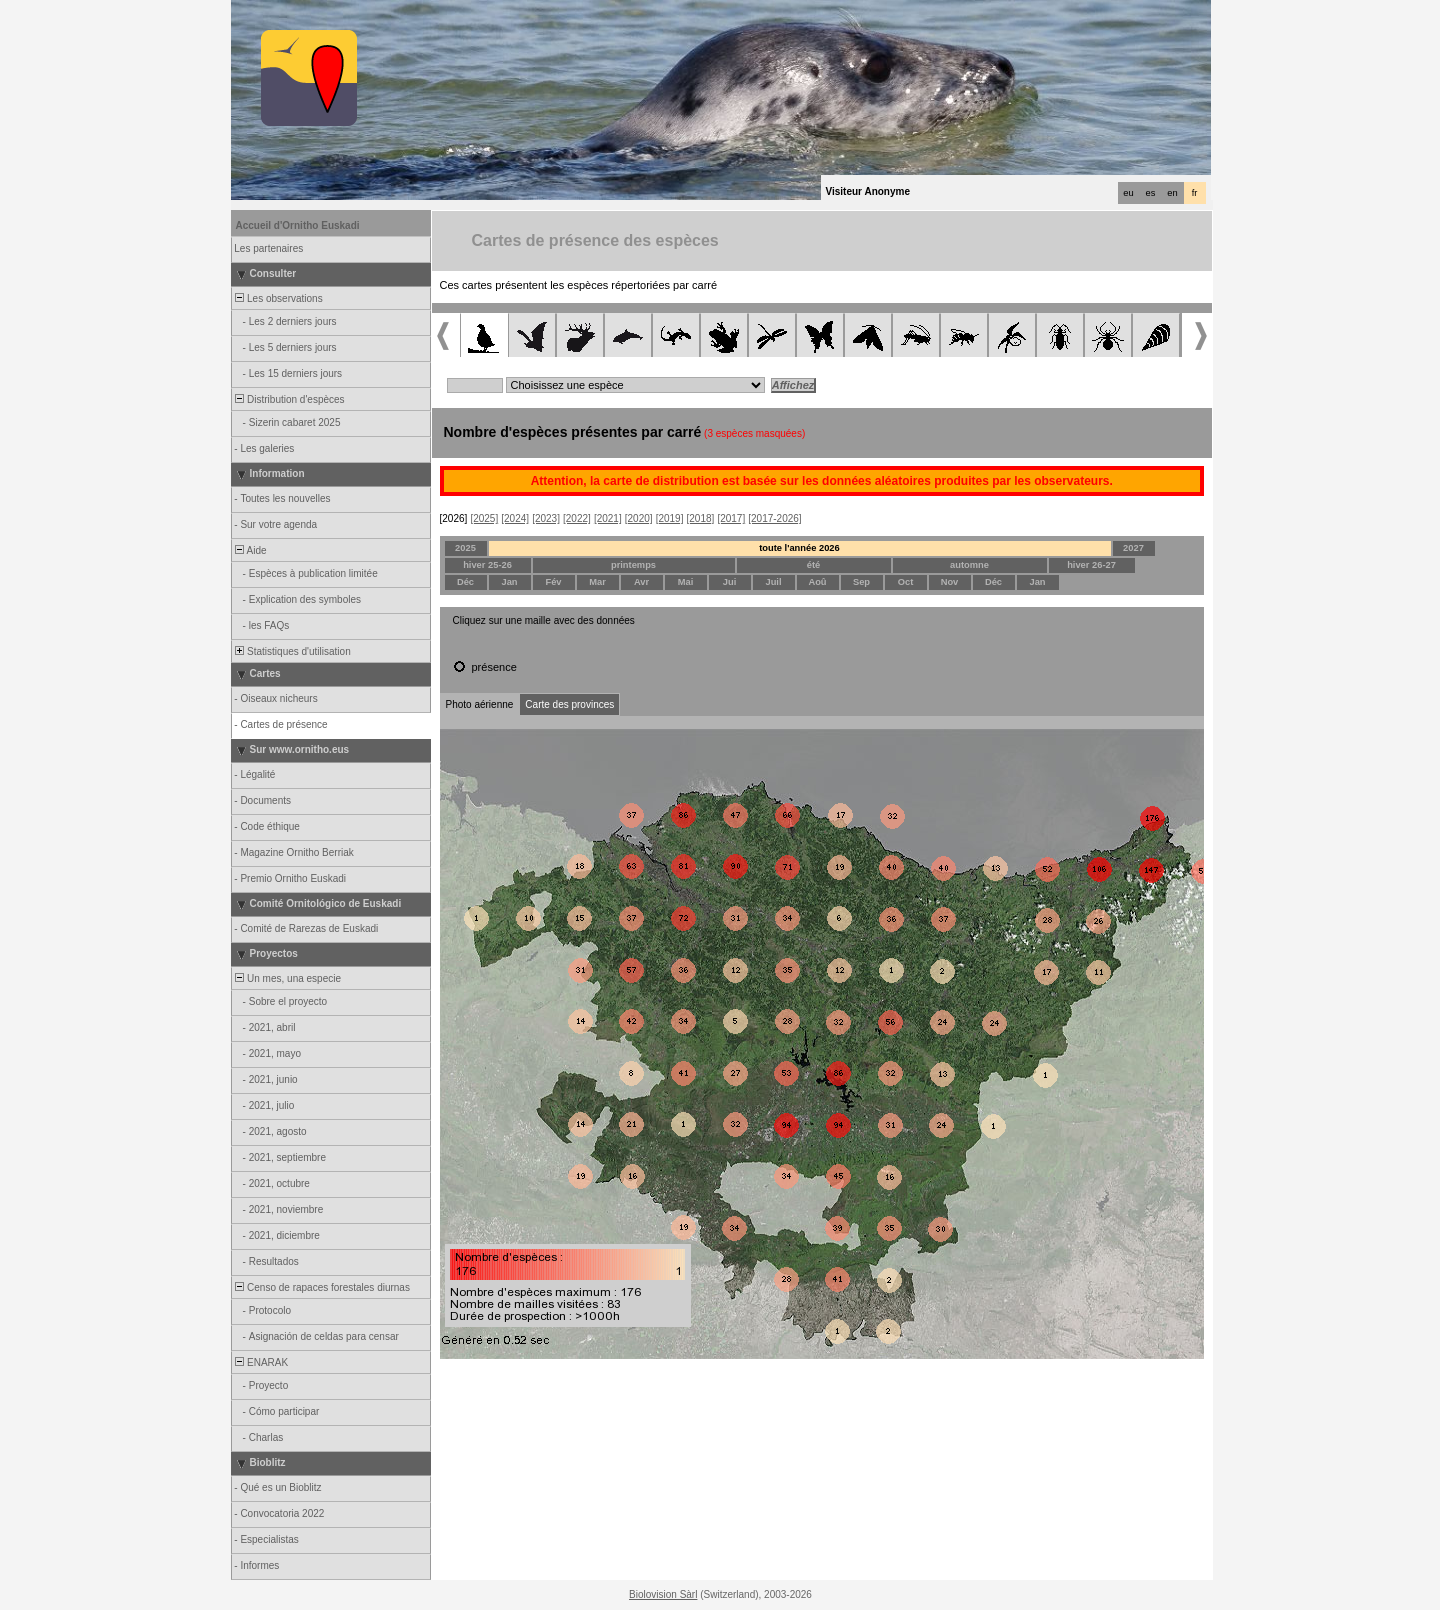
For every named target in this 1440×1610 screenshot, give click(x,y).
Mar (597, 582)
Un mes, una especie (287, 978)
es (1151, 193)
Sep (861, 582)
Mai (686, 582)
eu (1128, 193)
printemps (633, 565)
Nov (950, 582)
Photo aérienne (480, 704)
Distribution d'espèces (289, 399)
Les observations (278, 298)
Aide (250, 550)
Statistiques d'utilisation (292, 651)
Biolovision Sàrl (663, 1594)
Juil (773, 582)
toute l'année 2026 (799, 548)
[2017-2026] (774, 518)
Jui (729, 582)
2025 (465, 548)
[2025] (484, 518)
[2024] (515, 518)
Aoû (817, 582)
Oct (906, 582)
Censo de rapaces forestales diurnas (321, 1287)
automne (969, 565)
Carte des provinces (569, 704)
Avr (641, 582)
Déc (465, 582)
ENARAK (261, 1362)
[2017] (731, 518)
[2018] (701, 518)
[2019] (670, 518)
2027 (1133, 548)
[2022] (577, 518)
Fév (553, 582)
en (1172, 193)
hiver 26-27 (1091, 565)
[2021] (608, 518)
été (813, 565)
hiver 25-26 (487, 565)
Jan (509, 582)
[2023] (546, 518)
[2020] (639, 518)
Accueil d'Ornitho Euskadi (298, 225)
